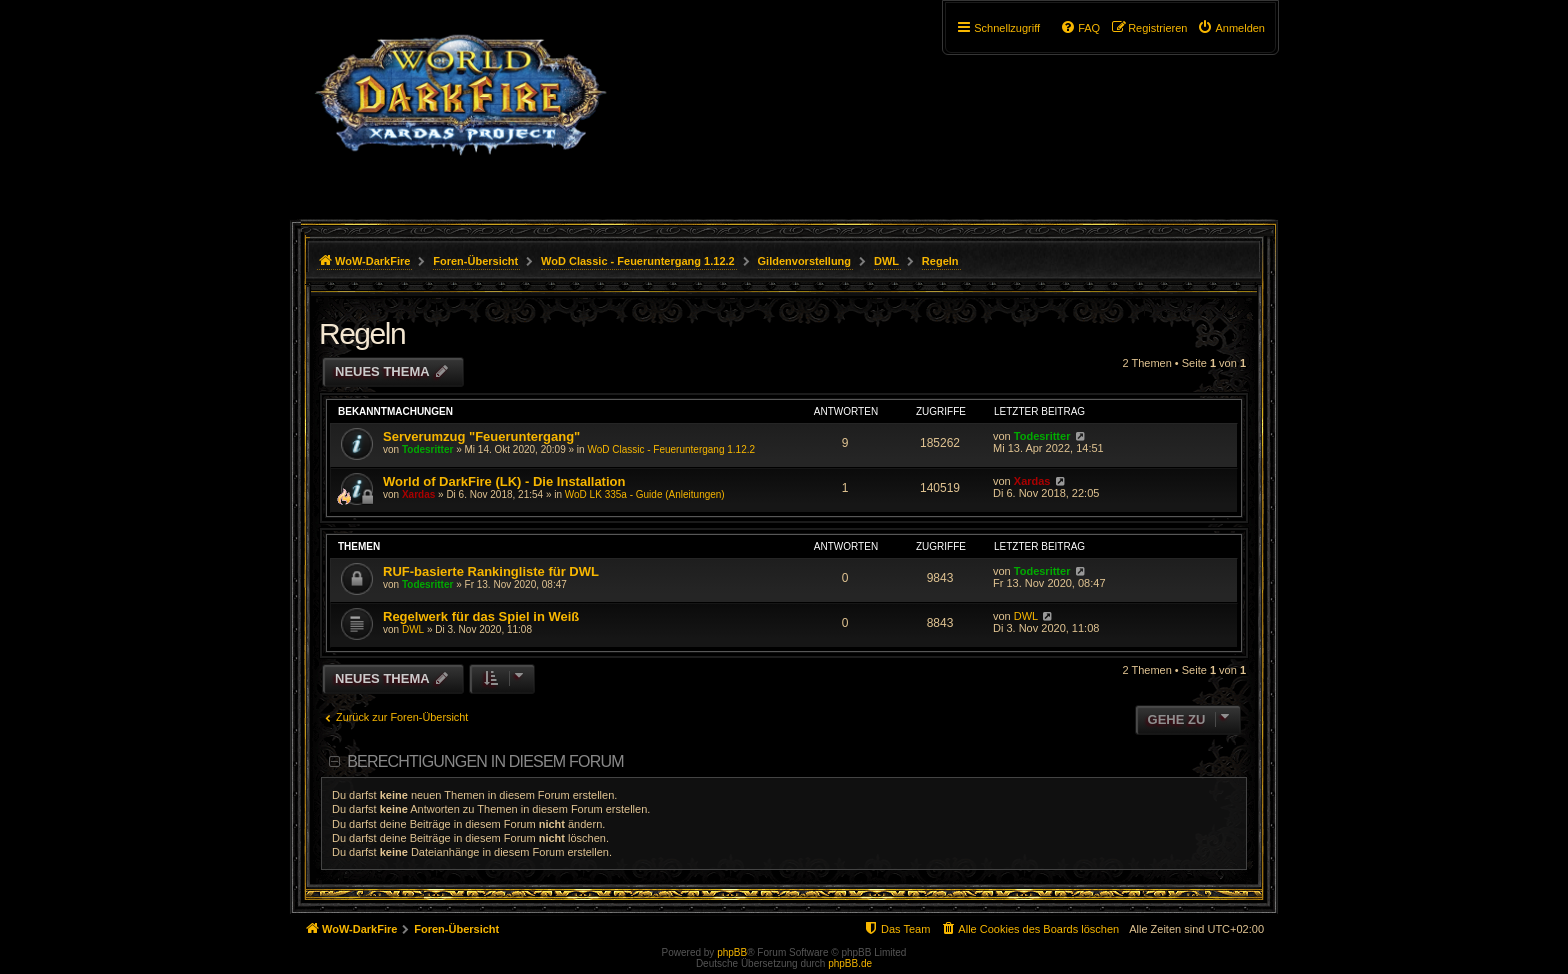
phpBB (732, 952)
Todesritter (428, 449)
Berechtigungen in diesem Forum (485, 761)
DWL (413, 629)
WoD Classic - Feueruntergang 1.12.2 (671, 449)
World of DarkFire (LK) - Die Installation (504, 481)
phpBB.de (850, 963)
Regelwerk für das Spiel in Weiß (481, 616)
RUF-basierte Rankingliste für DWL (491, 571)
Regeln (362, 333)
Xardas (418, 494)
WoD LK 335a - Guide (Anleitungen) (645, 494)
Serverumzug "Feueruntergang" (481, 436)
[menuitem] (1231, 28)
